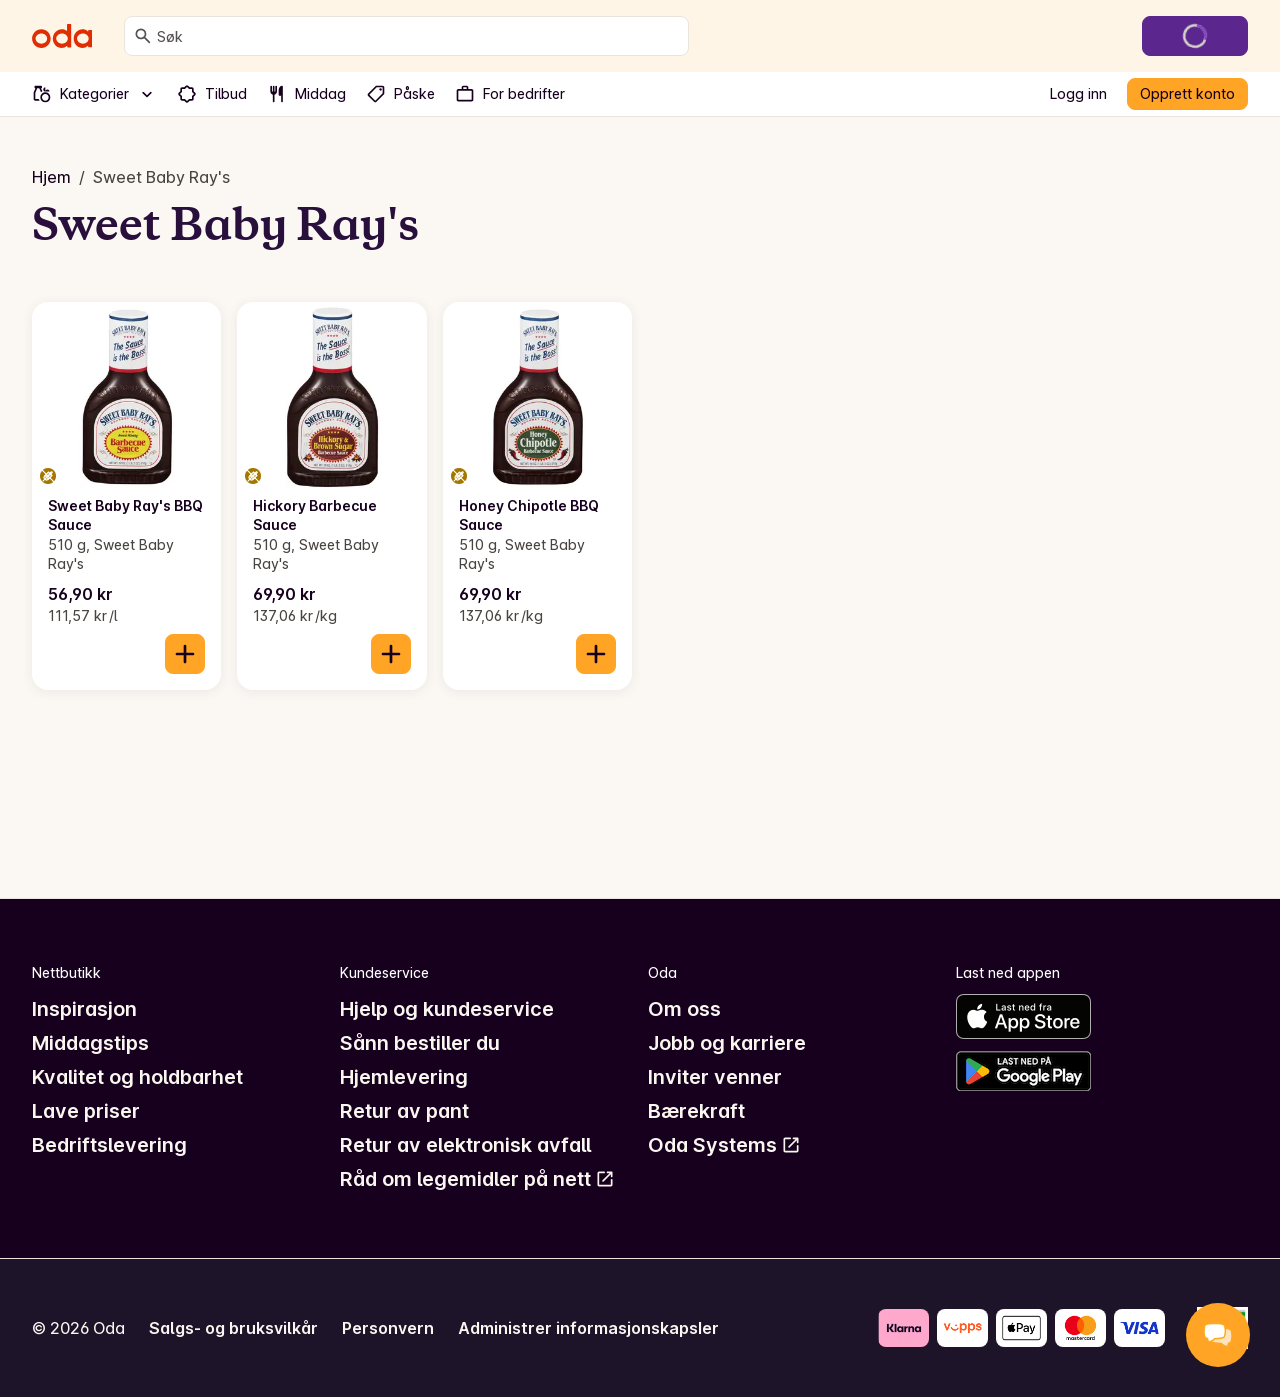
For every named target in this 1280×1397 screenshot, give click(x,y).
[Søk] (143, 36)
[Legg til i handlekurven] (185, 654)
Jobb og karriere (727, 1043)
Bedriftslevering (109, 1145)
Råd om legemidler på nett (477, 1179)
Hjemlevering (404, 1077)
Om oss (684, 1009)
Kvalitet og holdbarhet (137, 1077)
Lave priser (86, 1111)
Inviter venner (715, 1077)
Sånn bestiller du (420, 1043)
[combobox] (418, 36)
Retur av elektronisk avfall (465, 1145)
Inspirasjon (84, 1009)
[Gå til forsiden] (62, 36)
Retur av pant (404, 1111)
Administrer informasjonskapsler (588, 1328)
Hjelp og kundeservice (447, 1009)
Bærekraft (696, 1111)
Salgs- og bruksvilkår (233, 1328)
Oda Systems (724, 1145)
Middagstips (90, 1043)
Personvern (388, 1328)
